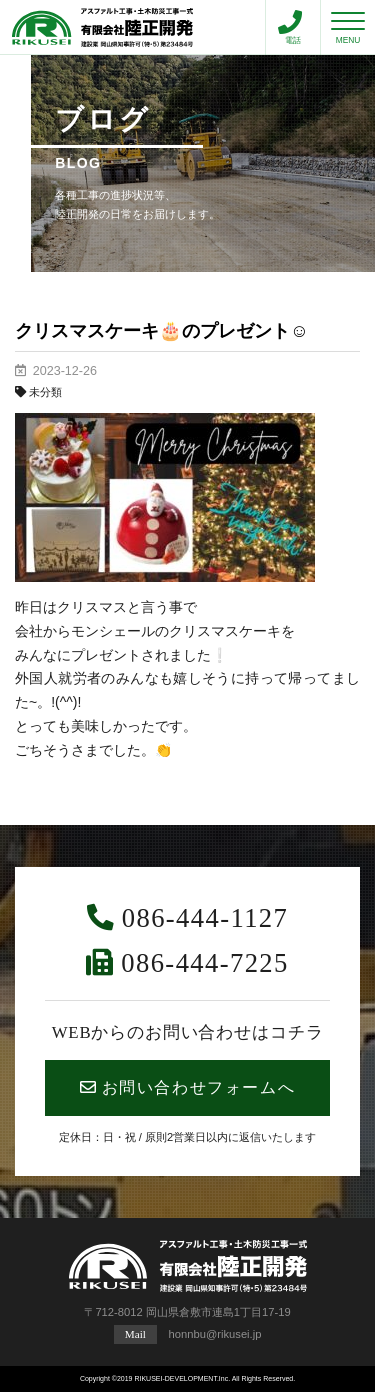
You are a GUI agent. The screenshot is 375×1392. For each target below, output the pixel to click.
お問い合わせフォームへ (187, 1087)
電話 (290, 27)
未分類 (45, 392)
